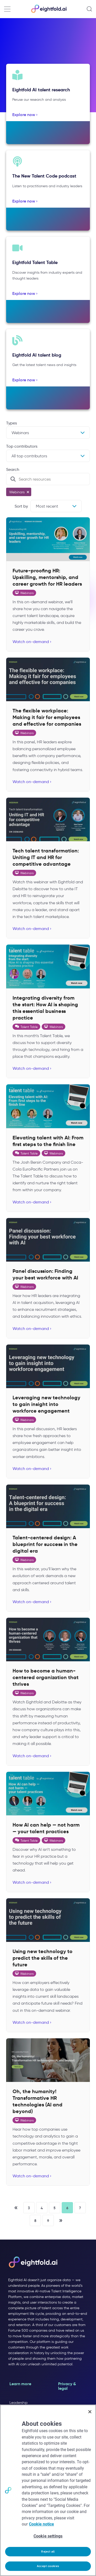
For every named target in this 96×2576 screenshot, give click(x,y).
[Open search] (89, 8)
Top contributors (48, 453)
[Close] (89, 2411)
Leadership (18, 2403)
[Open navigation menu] (7, 9)
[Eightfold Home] (49, 11)
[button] (16, 2207)
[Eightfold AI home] (32, 2262)
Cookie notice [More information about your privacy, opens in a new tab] (41, 2524)
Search (48, 476)
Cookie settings (48, 2536)
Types (48, 430)
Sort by (21, 506)
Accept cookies (48, 2566)
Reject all (48, 2551)
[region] (48, 2490)
